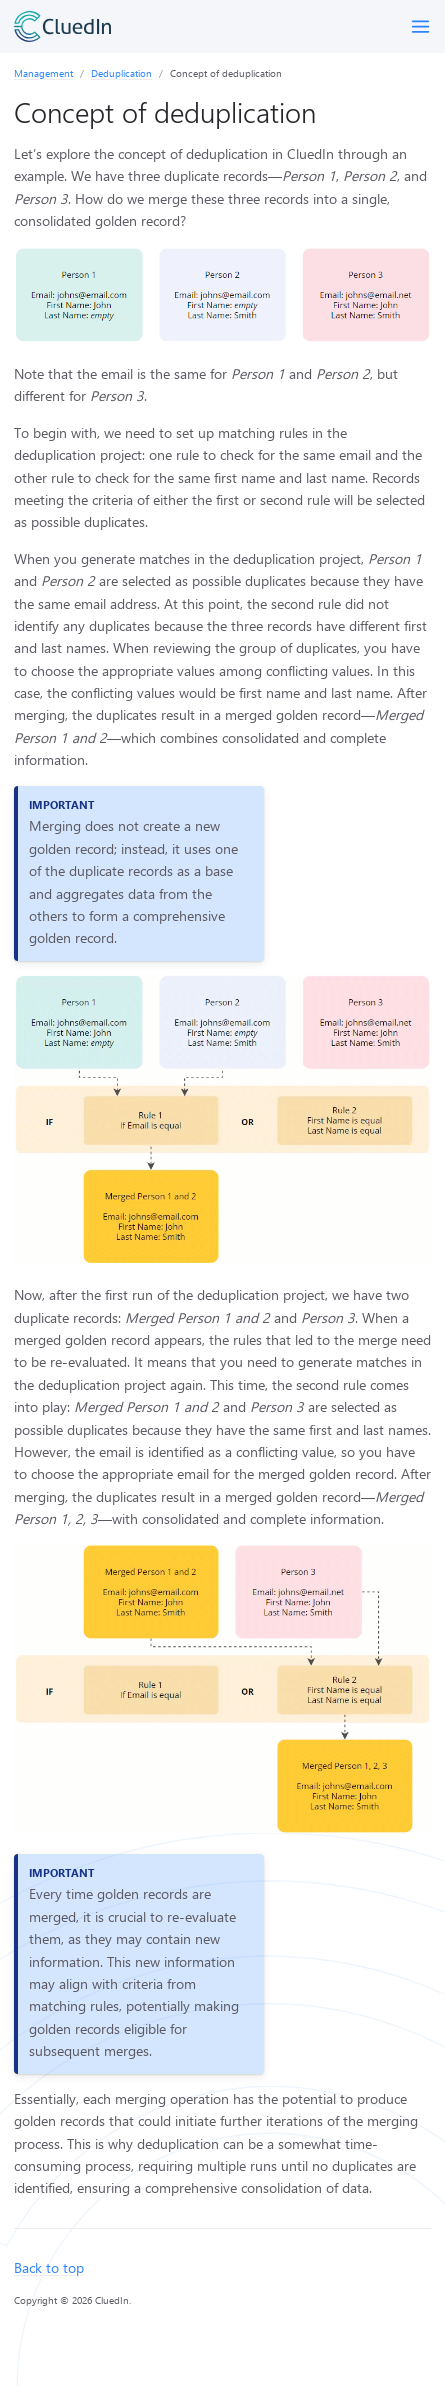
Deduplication (121, 73)
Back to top (49, 2267)
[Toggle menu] (420, 26)
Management (43, 73)
